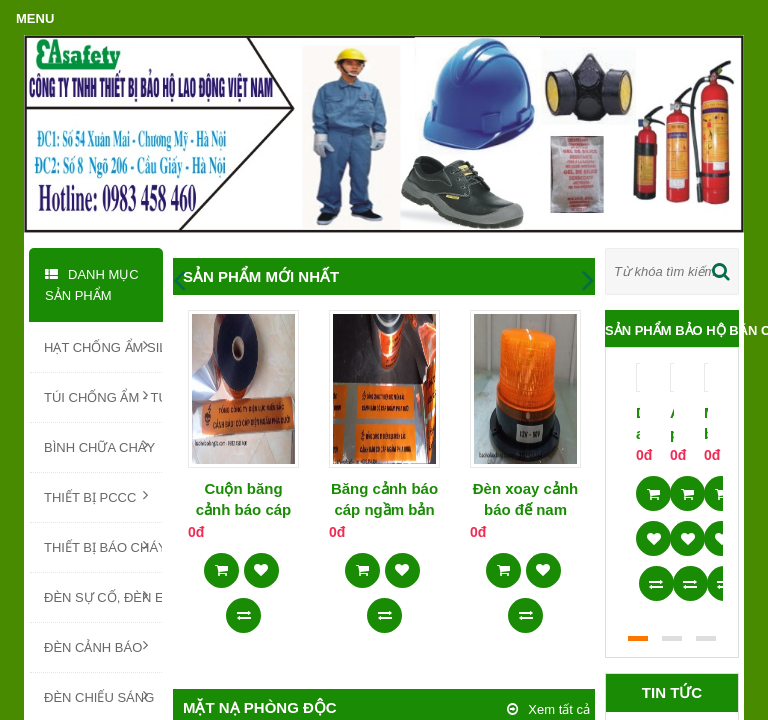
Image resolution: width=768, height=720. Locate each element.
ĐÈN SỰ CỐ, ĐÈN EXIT (103, 596)
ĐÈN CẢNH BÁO (96, 646)
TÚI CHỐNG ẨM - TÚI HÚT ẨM (103, 396)
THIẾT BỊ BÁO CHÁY (103, 546)
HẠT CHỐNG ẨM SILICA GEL (103, 346)
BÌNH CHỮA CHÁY (99, 446)
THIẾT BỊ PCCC (96, 496)
